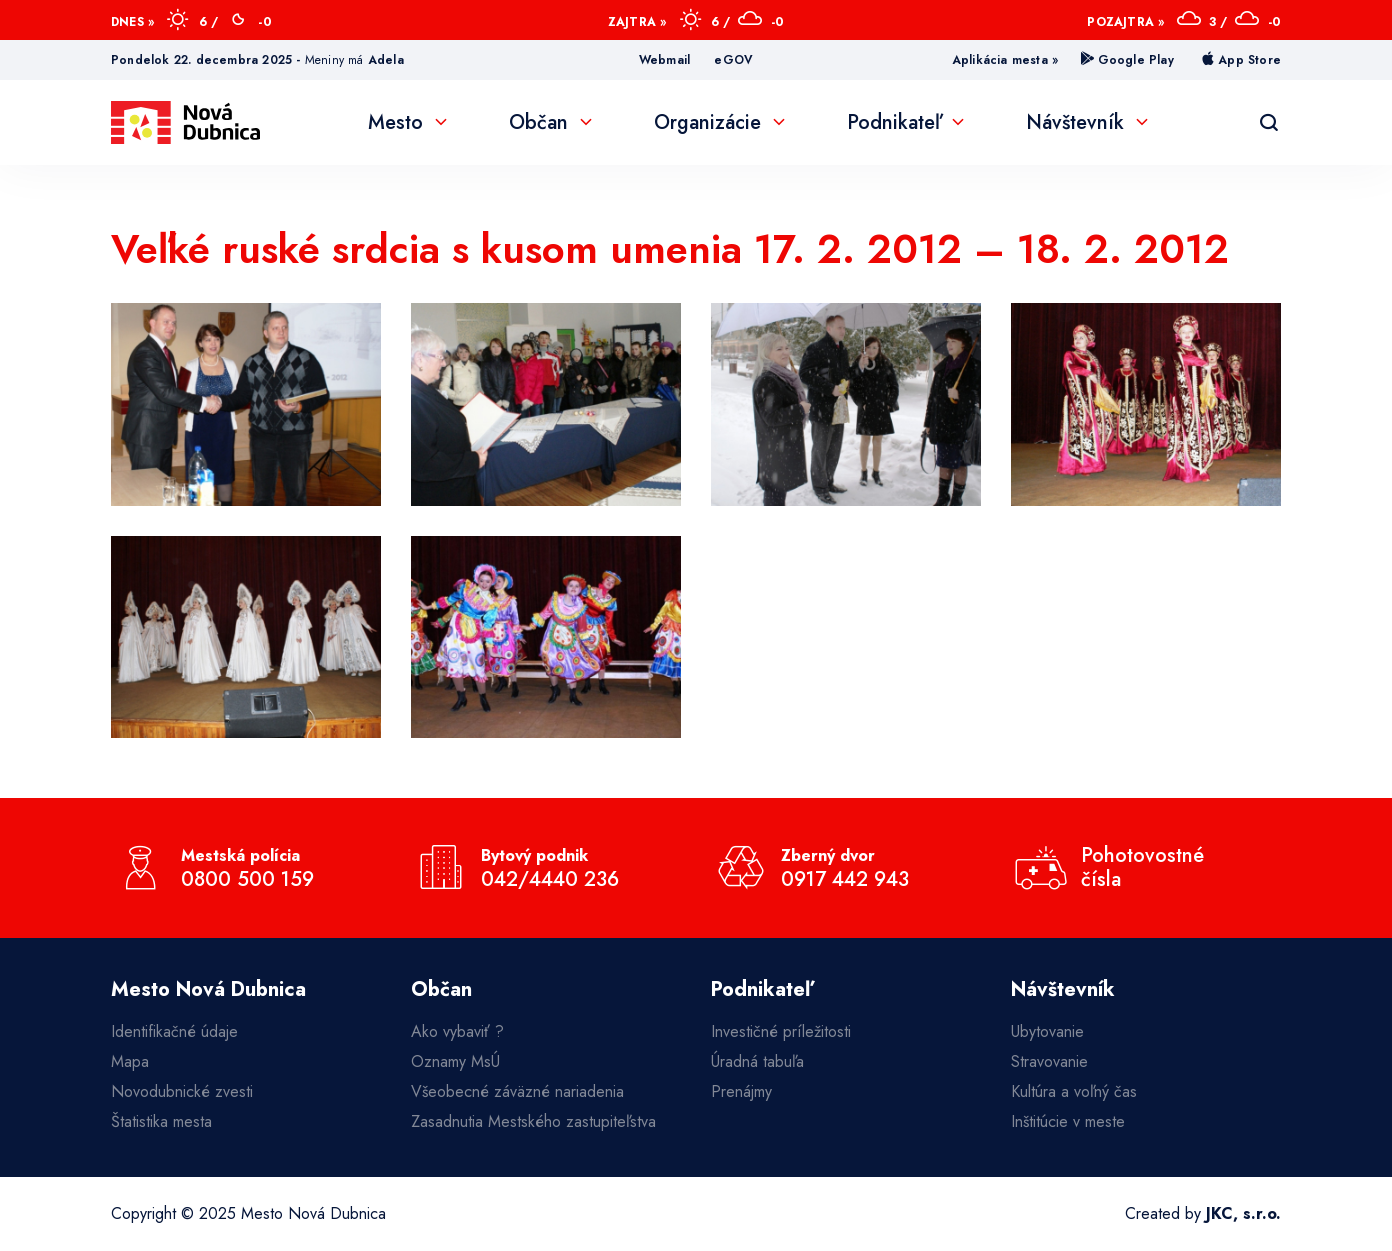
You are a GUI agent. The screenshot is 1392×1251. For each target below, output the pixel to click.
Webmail (664, 60)
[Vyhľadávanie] (1269, 123)
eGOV (733, 60)
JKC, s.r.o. (1243, 1213)
